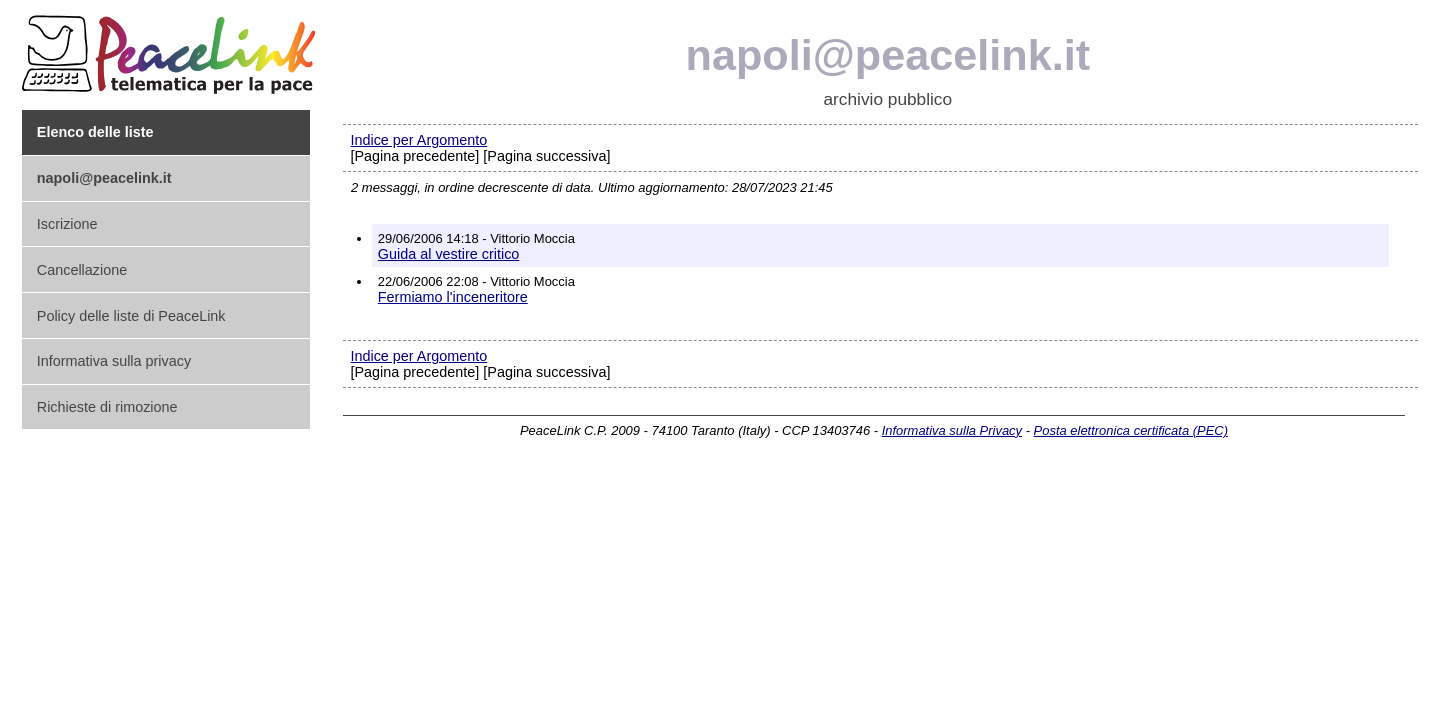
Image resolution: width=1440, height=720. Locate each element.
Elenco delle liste (95, 132)
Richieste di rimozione (107, 407)
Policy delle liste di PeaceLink (131, 316)
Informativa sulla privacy (114, 361)
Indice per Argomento (418, 140)
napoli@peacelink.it (888, 55)
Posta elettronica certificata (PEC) (1131, 430)
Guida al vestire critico (449, 254)
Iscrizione (67, 224)
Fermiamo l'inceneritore (453, 297)
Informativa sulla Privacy (952, 430)
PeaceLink (172, 48)
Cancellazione (82, 270)
